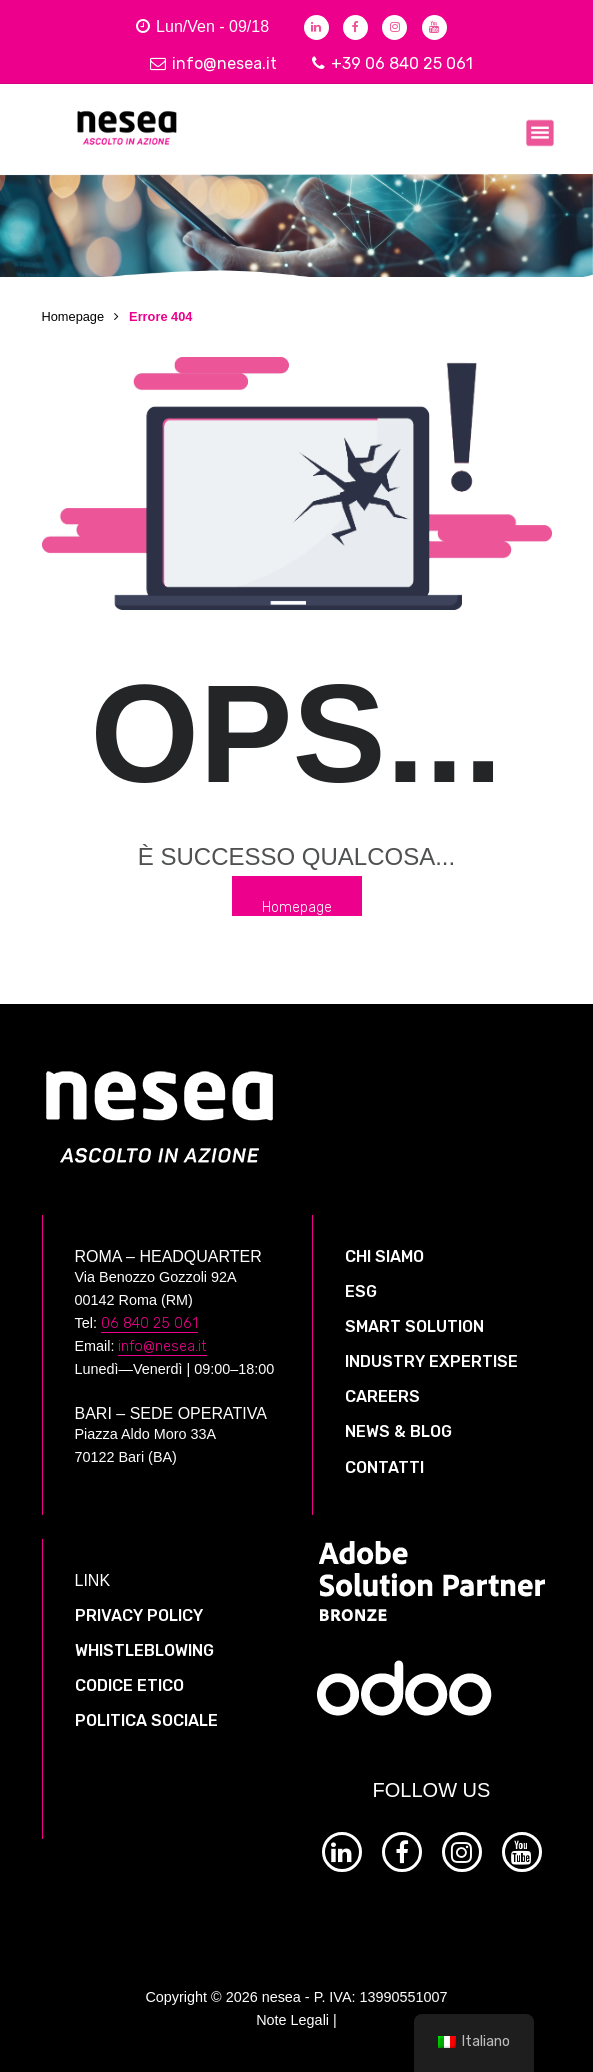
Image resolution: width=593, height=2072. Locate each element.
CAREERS (382, 1396)
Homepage (73, 316)
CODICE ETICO (129, 1685)
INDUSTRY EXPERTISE (431, 1361)
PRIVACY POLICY (139, 1615)
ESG (361, 1291)
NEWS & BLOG (398, 1431)
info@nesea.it (213, 63)
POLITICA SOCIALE (146, 1720)
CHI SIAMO (384, 1256)
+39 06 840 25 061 (392, 63)
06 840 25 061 (149, 1323)
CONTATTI (384, 1467)
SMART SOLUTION (414, 1326)
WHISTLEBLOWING (144, 1650)
